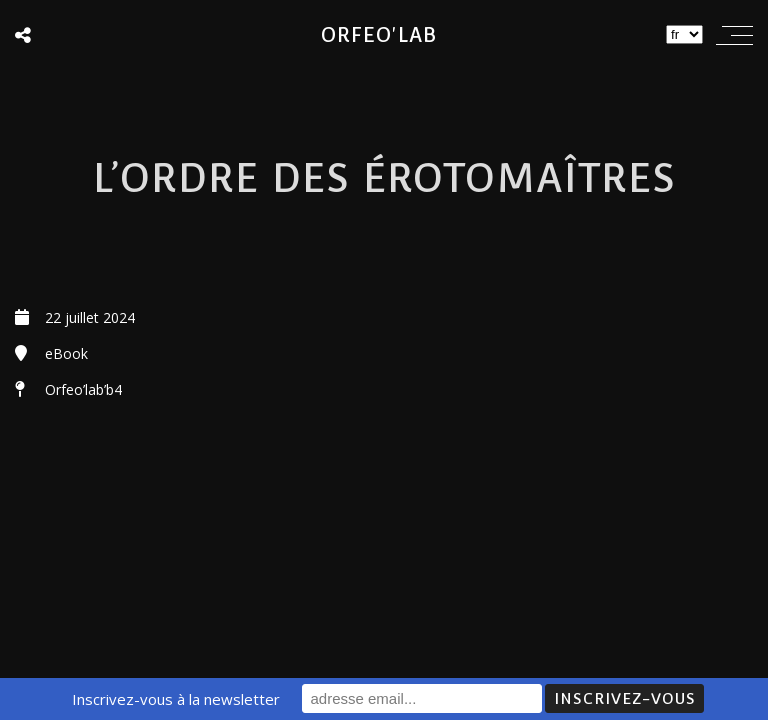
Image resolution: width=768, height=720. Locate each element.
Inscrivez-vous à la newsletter (176, 699)
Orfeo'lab (379, 35)
